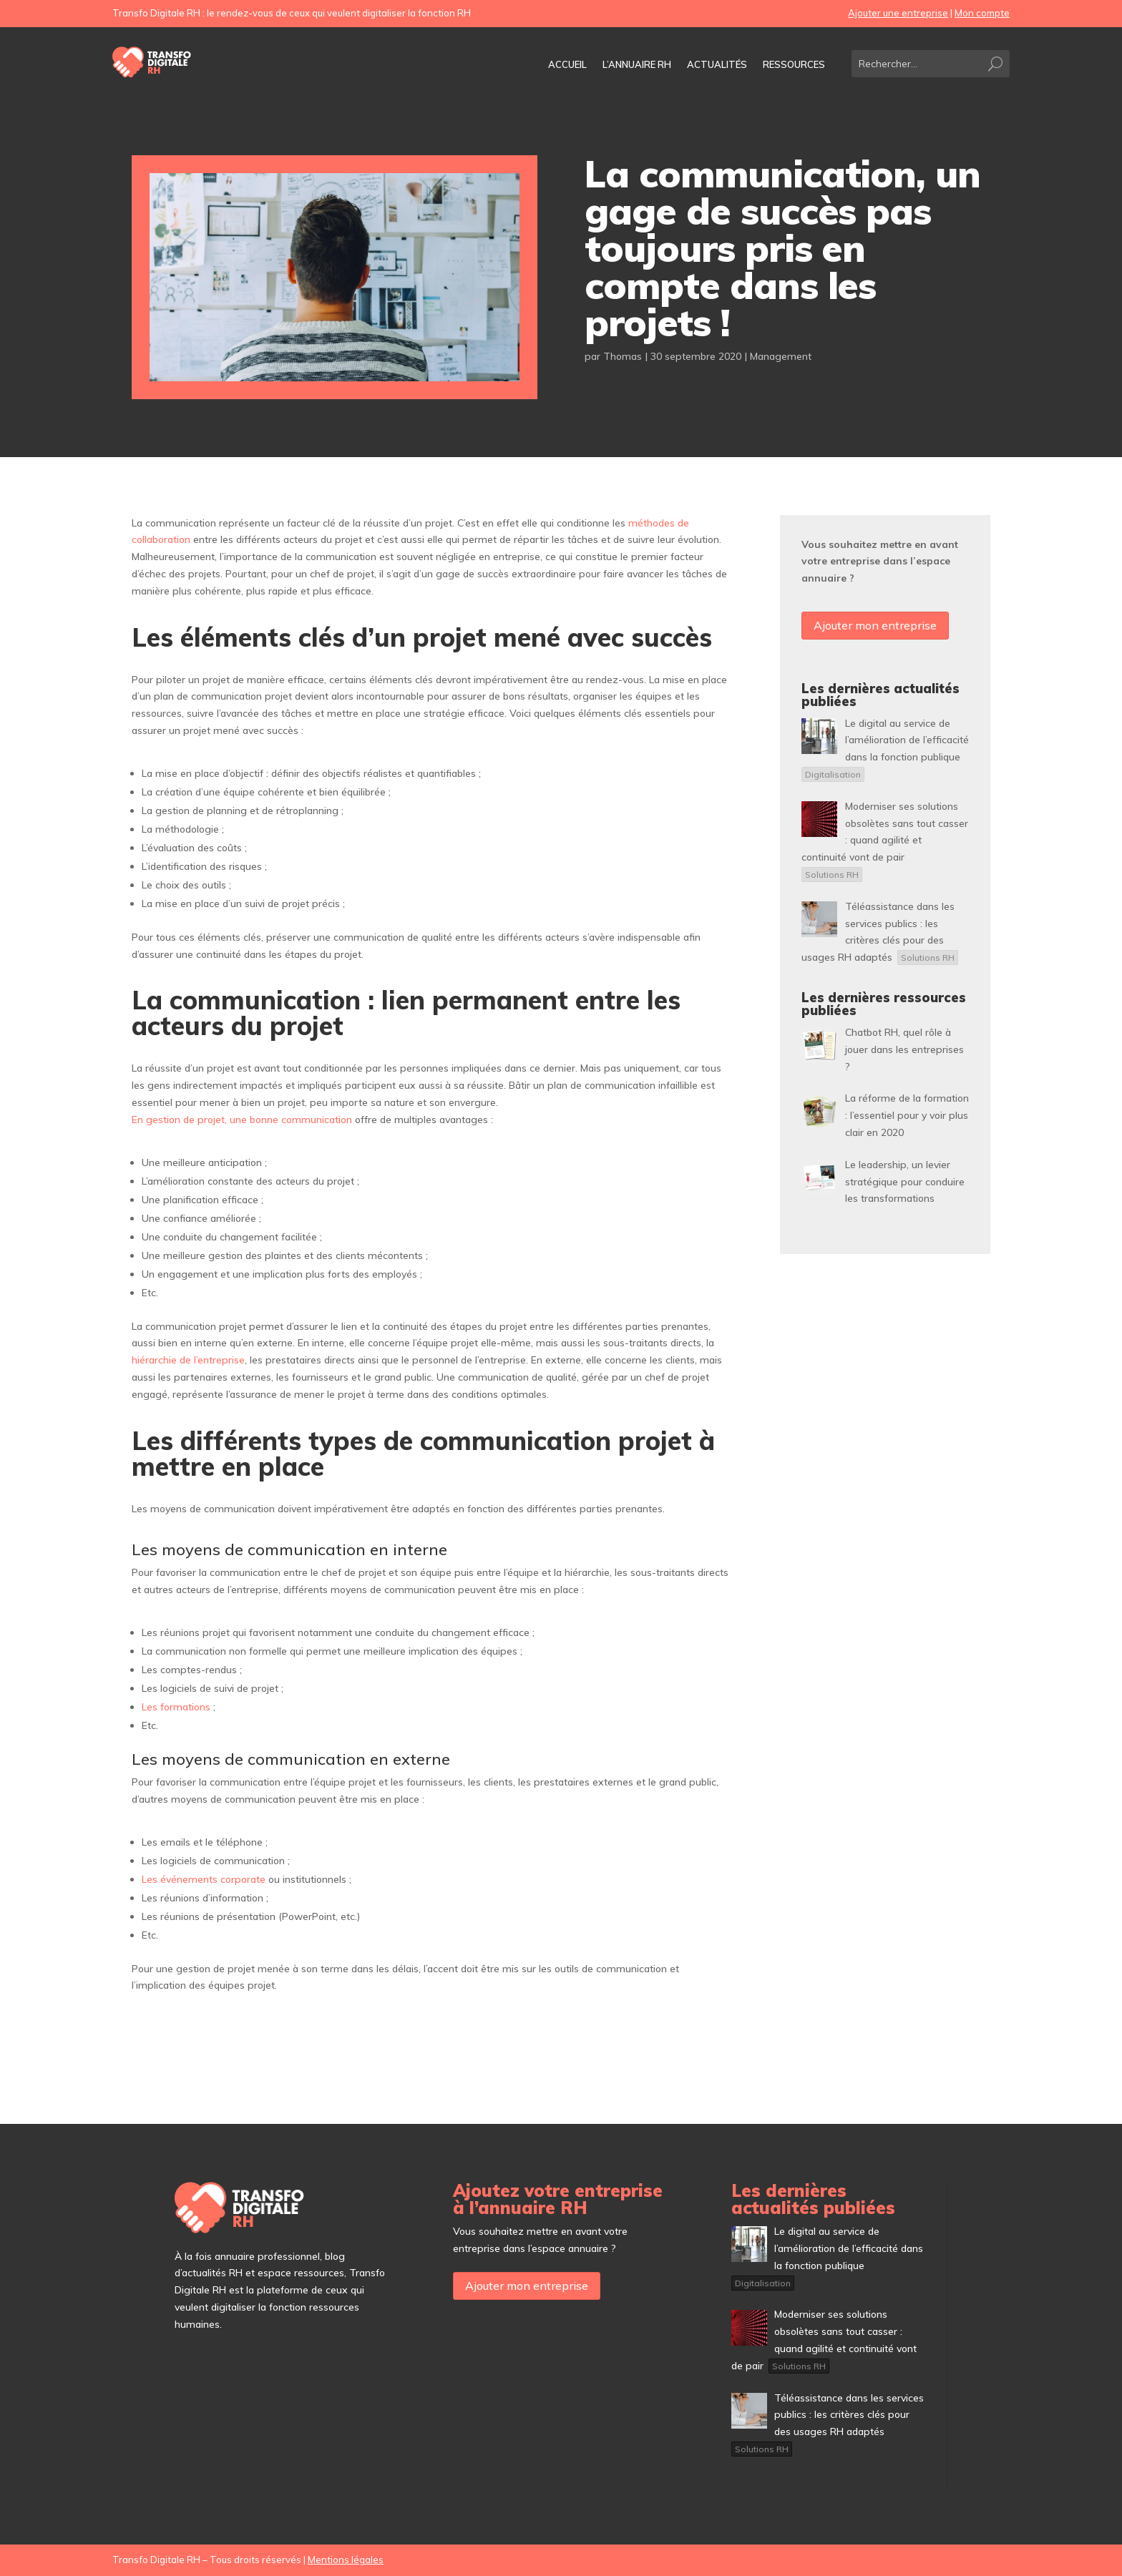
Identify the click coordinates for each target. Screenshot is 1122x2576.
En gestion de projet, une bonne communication (242, 1119)
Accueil (567, 64)
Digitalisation (833, 774)
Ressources (794, 64)
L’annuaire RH (637, 64)
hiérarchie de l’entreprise (188, 1359)
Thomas (622, 356)
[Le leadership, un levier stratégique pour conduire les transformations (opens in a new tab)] (905, 1181)
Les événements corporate (203, 1879)
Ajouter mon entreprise (875, 625)
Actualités (717, 64)
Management (780, 356)
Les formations (176, 1706)
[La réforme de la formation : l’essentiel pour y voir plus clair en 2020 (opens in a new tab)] (907, 1115)
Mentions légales (346, 2559)
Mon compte (982, 13)
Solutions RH (832, 874)
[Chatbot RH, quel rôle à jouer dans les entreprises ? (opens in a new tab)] (904, 1049)
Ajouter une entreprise (898, 13)
